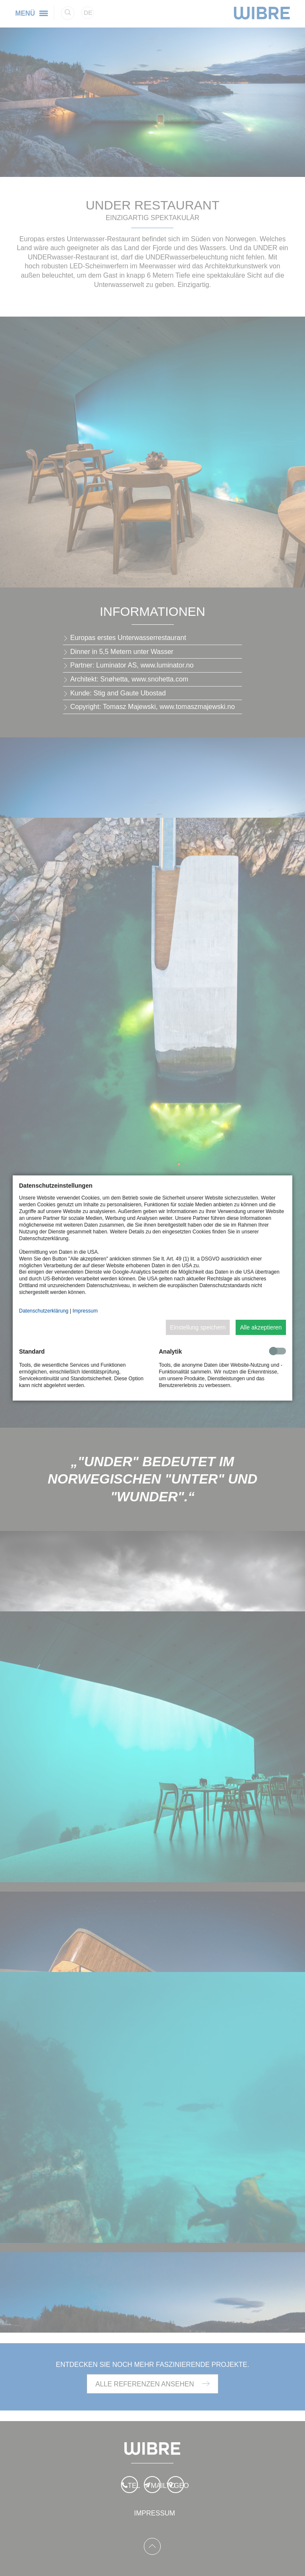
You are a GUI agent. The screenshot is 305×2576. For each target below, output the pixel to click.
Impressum (85, 1311)
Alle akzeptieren (261, 1327)
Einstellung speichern (198, 1327)
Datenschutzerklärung (44, 1311)
